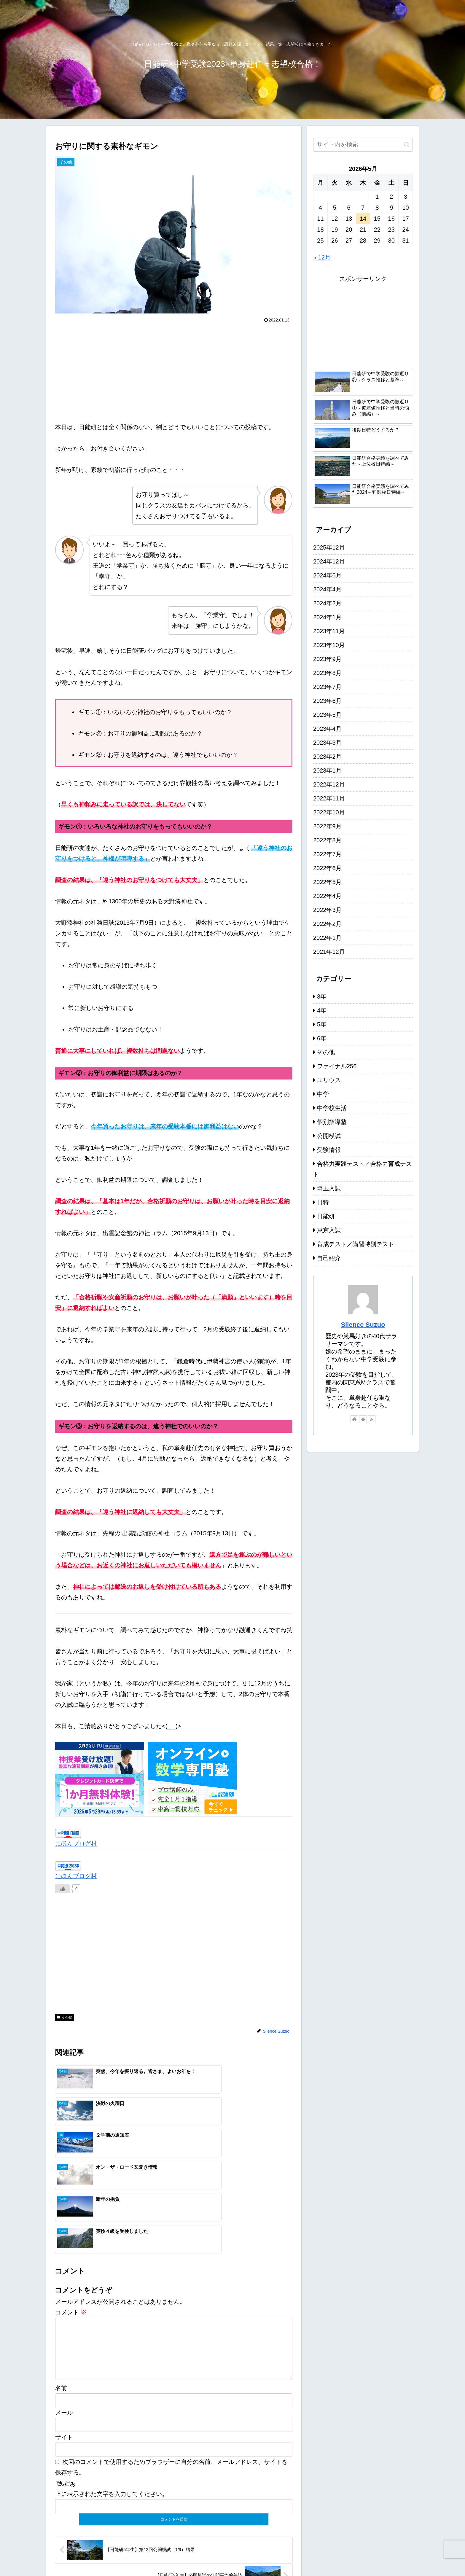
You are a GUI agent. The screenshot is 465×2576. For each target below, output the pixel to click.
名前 (61, 2303)
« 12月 (322, 257)
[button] (407, 144)
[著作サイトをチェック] (354, 1419)
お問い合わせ (400, 2557)
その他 (64, 2017)
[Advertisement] (173, 369)
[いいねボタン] (62, 1888)
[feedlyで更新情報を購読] (363, 1419)
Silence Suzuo (363, 1324)
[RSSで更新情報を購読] (371, 1419)
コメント (71, 2218)
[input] (363, 145)
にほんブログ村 (76, 1843)
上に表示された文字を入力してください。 (111, 2409)
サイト (64, 2352)
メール (64, 2328)
